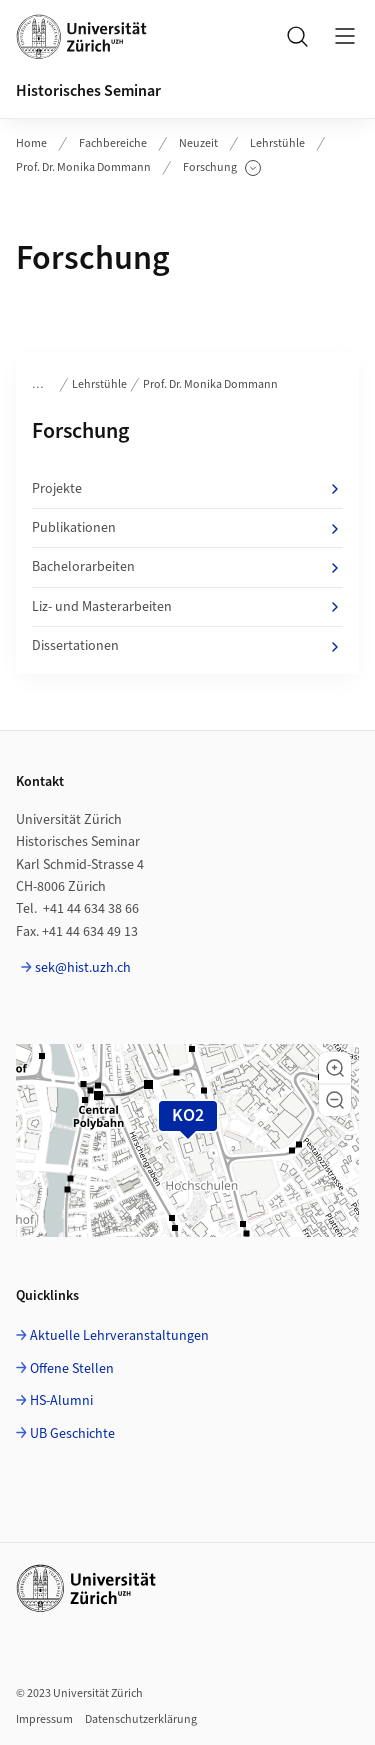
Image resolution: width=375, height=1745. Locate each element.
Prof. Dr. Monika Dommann (83, 167)
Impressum (44, 1719)
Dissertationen (187, 646)
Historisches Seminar (88, 91)
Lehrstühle (277, 143)
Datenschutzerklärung (141, 1719)
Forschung (222, 168)
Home (31, 143)
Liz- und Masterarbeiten (187, 607)
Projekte (187, 489)
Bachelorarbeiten (187, 567)
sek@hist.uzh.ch (83, 968)
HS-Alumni (61, 1401)
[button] (335, 1068)
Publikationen (187, 528)
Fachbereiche (113, 143)
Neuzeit (198, 143)
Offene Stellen (72, 1369)
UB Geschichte (72, 1434)
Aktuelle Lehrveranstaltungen (119, 1336)
